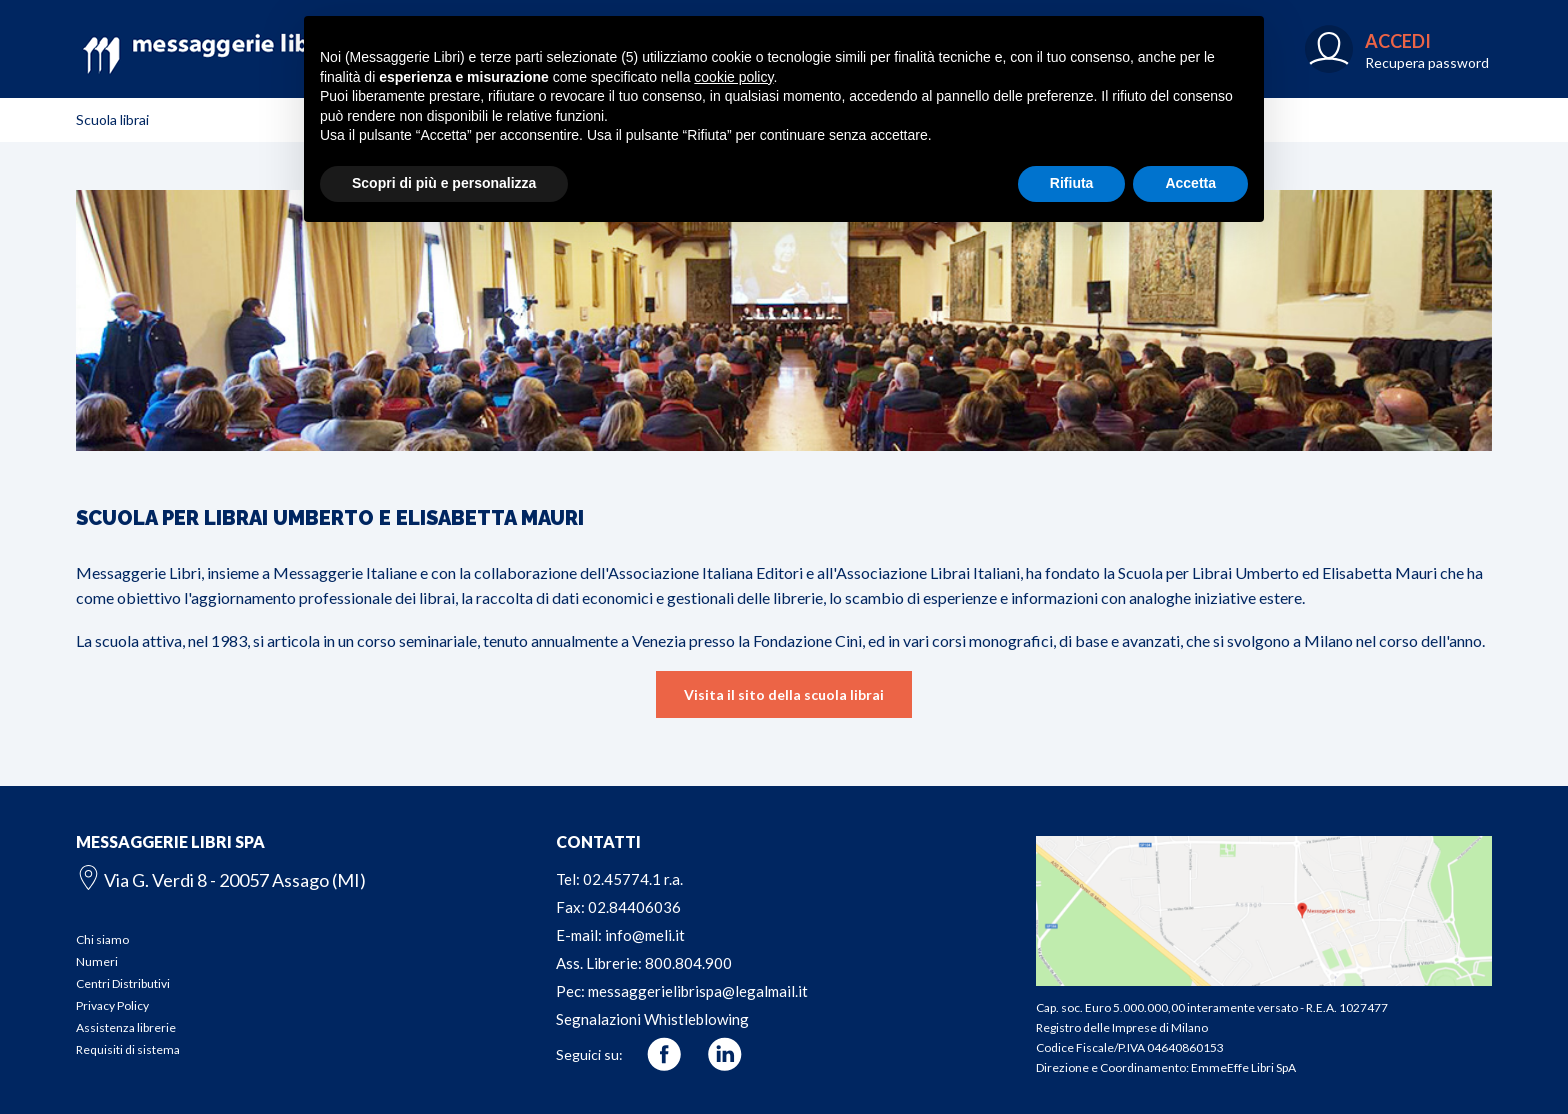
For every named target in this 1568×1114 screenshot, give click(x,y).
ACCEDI (1398, 41)
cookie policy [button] (733, 77)
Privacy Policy (112, 1005)
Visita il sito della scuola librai (784, 694)
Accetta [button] (1190, 183)
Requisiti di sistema (128, 1049)
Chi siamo (102, 939)
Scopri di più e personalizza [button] (444, 183)
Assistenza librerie (126, 1027)
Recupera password (1427, 62)
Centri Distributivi (123, 983)
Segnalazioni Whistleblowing (652, 1019)
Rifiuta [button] (1072, 183)
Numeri (97, 961)
